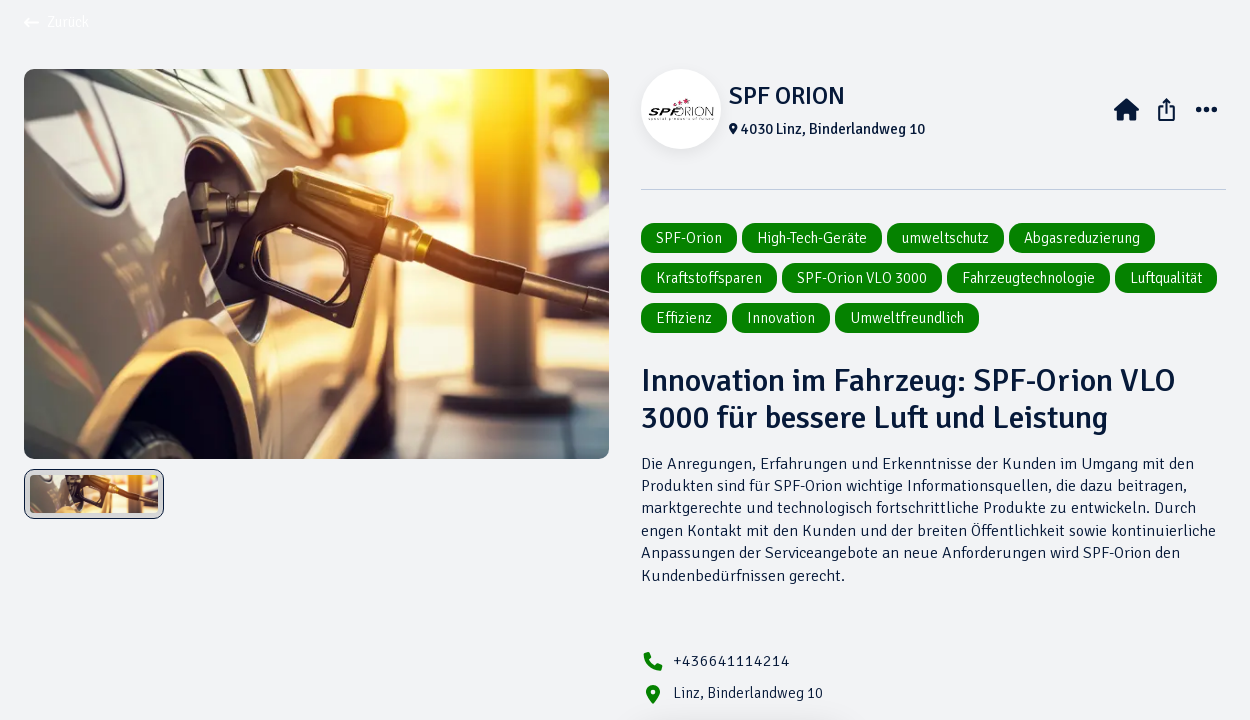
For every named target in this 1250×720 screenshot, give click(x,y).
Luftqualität (1166, 278)
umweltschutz (945, 238)
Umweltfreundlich (907, 318)
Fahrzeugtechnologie (1028, 278)
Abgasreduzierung (1082, 238)
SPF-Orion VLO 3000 (862, 278)
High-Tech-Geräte (812, 238)
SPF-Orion (689, 238)
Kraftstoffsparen (709, 278)
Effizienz (684, 318)
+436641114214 (731, 661)
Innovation (781, 318)
